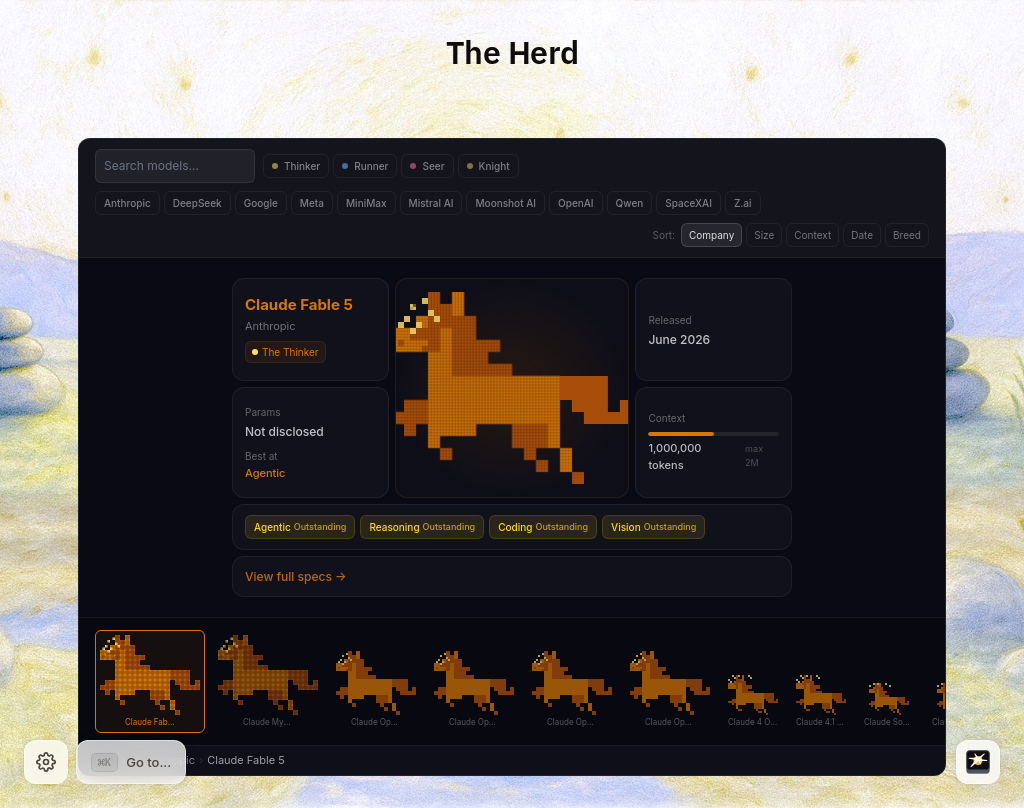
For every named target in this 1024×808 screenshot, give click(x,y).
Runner (365, 166)
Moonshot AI (505, 203)
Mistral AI (431, 203)
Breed (907, 235)
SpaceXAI (688, 203)
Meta (312, 203)
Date (862, 235)
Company (711, 235)
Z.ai (743, 203)
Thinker (296, 166)
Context (812, 235)
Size (764, 235)
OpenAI (576, 203)
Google (261, 203)
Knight (488, 166)
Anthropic (127, 203)
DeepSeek (197, 203)
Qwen (630, 203)
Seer (427, 166)
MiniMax (366, 203)
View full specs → (296, 576)
